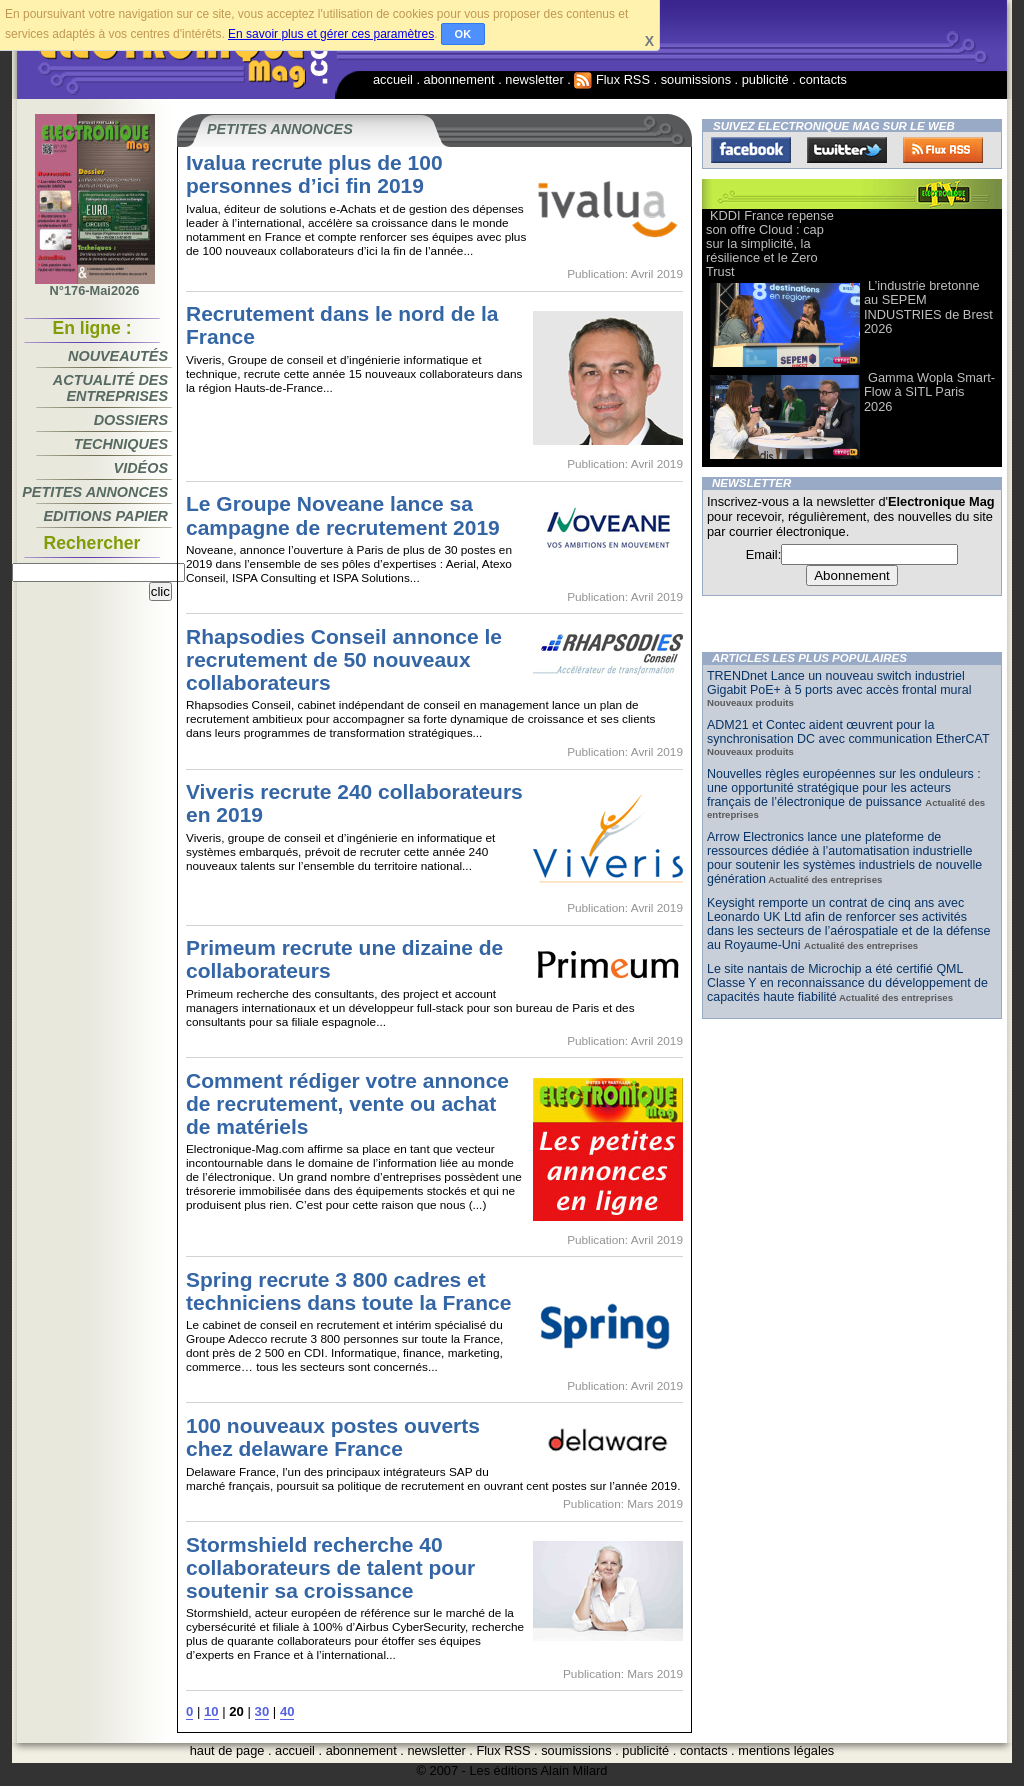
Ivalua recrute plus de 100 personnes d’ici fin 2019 (314, 174)
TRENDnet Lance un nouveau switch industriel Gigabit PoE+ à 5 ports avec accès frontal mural (839, 683)
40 (287, 1711)
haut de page (227, 1750)
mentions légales (786, 1750)
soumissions (696, 79)
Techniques (121, 444)
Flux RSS (612, 79)
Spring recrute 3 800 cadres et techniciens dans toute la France (348, 1291)
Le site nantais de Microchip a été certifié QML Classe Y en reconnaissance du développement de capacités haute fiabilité (847, 983)
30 (262, 1711)
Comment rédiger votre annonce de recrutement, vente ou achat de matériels (347, 1103)
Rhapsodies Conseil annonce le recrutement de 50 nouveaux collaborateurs (344, 659)
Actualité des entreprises (110, 388)
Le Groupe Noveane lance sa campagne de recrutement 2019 (343, 515)
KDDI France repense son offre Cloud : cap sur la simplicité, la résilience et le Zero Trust (770, 243)
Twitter (847, 150)
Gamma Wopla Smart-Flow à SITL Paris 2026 (929, 391)
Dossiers (131, 420)
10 (211, 1711)
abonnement (459, 79)
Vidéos (141, 468)
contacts (823, 79)
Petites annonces (95, 492)
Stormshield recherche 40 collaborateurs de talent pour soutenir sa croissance (330, 1567)
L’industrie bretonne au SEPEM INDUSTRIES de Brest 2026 (928, 306)
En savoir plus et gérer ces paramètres (331, 34)
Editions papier (106, 516)
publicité (765, 79)
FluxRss (943, 150)
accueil (393, 79)
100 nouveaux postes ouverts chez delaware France (333, 1437)
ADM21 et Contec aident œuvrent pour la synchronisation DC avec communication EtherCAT (848, 732)
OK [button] (463, 34)
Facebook (751, 150)
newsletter (534, 79)
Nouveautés (118, 356)
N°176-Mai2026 (95, 285)
